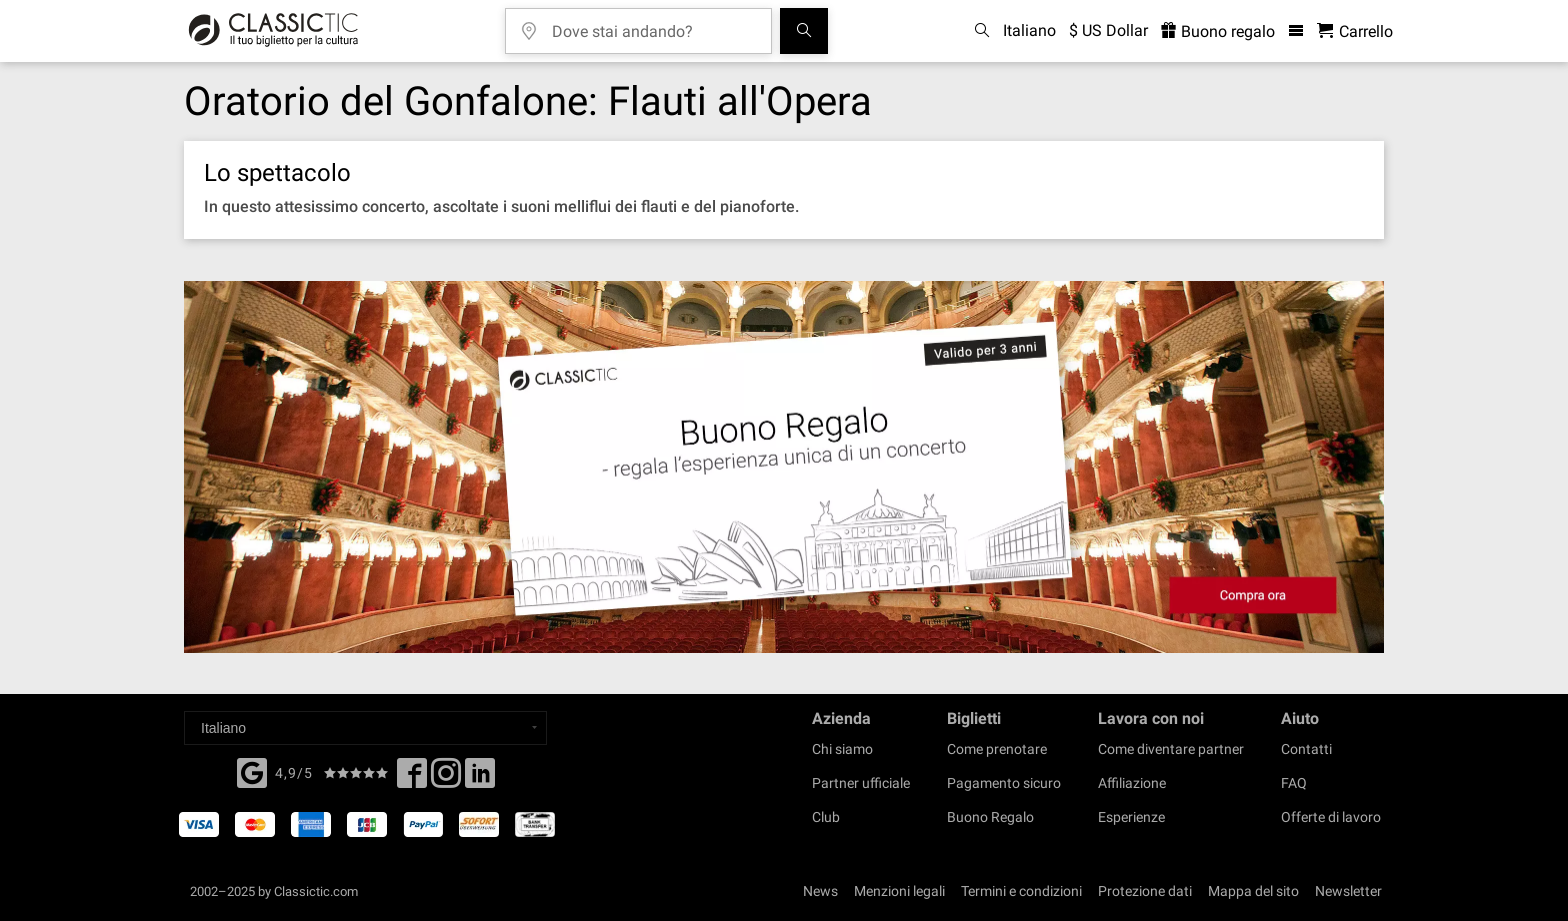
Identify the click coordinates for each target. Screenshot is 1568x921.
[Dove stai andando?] (653, 24)
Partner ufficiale (861, 783)
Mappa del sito (1253, 891)
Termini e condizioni (1021, 891)
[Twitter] (446, 779)
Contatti (1306, 749)
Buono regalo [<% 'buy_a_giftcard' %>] (1218, 31)
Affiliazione (1132, 783)
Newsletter (1348, 891)
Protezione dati (1145, 891)
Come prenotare (997, 749)
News (820, 891)
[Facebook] (252, 771)
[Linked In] (480, 779)
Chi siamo (842, 749)
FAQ (1294, 783)
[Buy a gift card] (784, 467)
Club (826, 817)
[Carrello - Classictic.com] (1355, 31)
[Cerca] (804, 31)
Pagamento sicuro (1004, 783)
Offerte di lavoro (1331, 817)
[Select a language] (365, 728)
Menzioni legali (899, 891)
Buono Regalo (990, 817)
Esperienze (1131, 817)
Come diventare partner (1171, 749)
